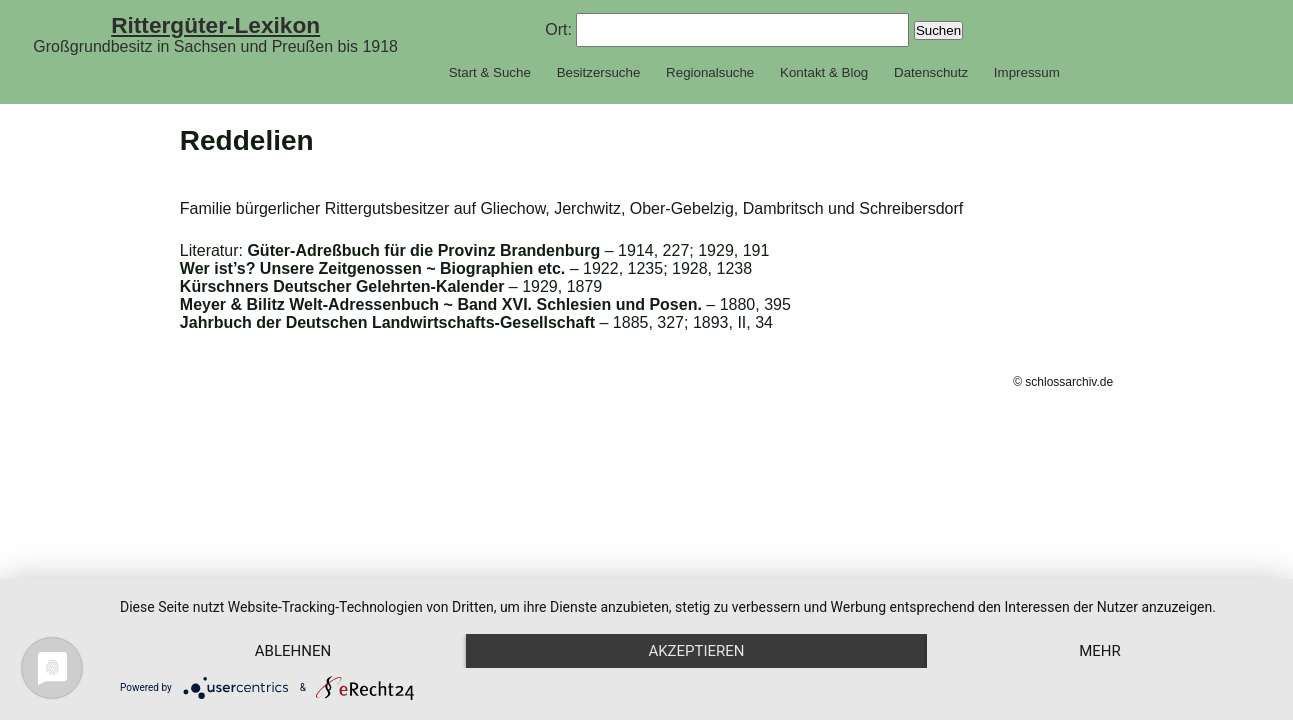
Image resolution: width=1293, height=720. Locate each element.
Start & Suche (490, 72)
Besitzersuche (599, 72)
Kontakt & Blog (824, 72)
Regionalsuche (710, 72)
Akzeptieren (696, 651)
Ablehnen (293, 651)
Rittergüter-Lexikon (215, 25)
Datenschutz (931, 72)
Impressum (1027, 72)
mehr (1100, 651)
